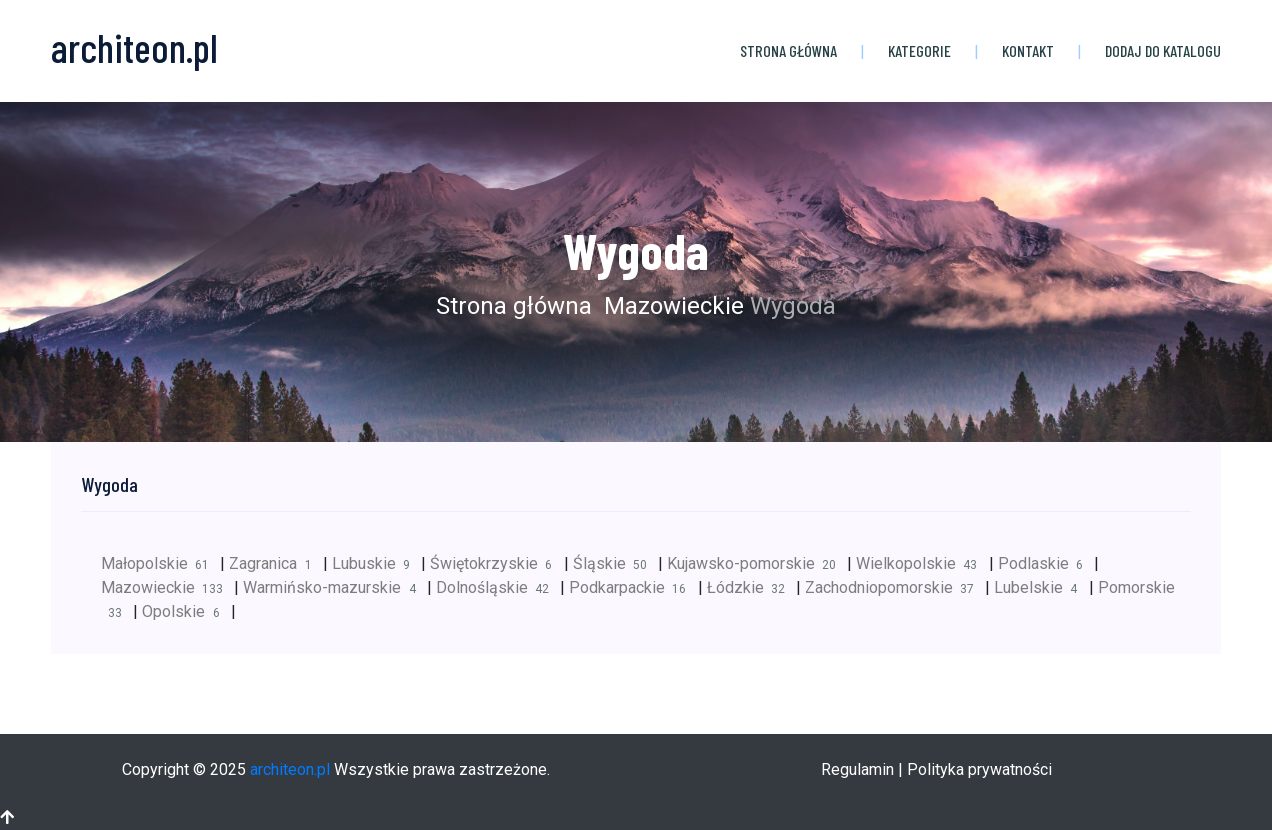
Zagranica (275, 563)
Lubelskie (1041, 587)
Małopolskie (160, 563)
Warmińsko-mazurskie (334, 587)
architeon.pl (290, 769)
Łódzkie (751, 587)
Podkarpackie (633, 587)
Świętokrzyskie (496, 563)
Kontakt (1028, 50)
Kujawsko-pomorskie (757, 563)
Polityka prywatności (979, 769)
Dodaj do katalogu (1163, 50)
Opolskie (186, 611)
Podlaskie (1046, 563)
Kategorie (919, 50)
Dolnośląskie (498, 587)
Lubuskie (376, 563)
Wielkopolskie (922, 563)
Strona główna (788, 50)
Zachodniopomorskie (895, 587)
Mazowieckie (671, 306)
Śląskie (615, 563)
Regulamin (857, 769)
